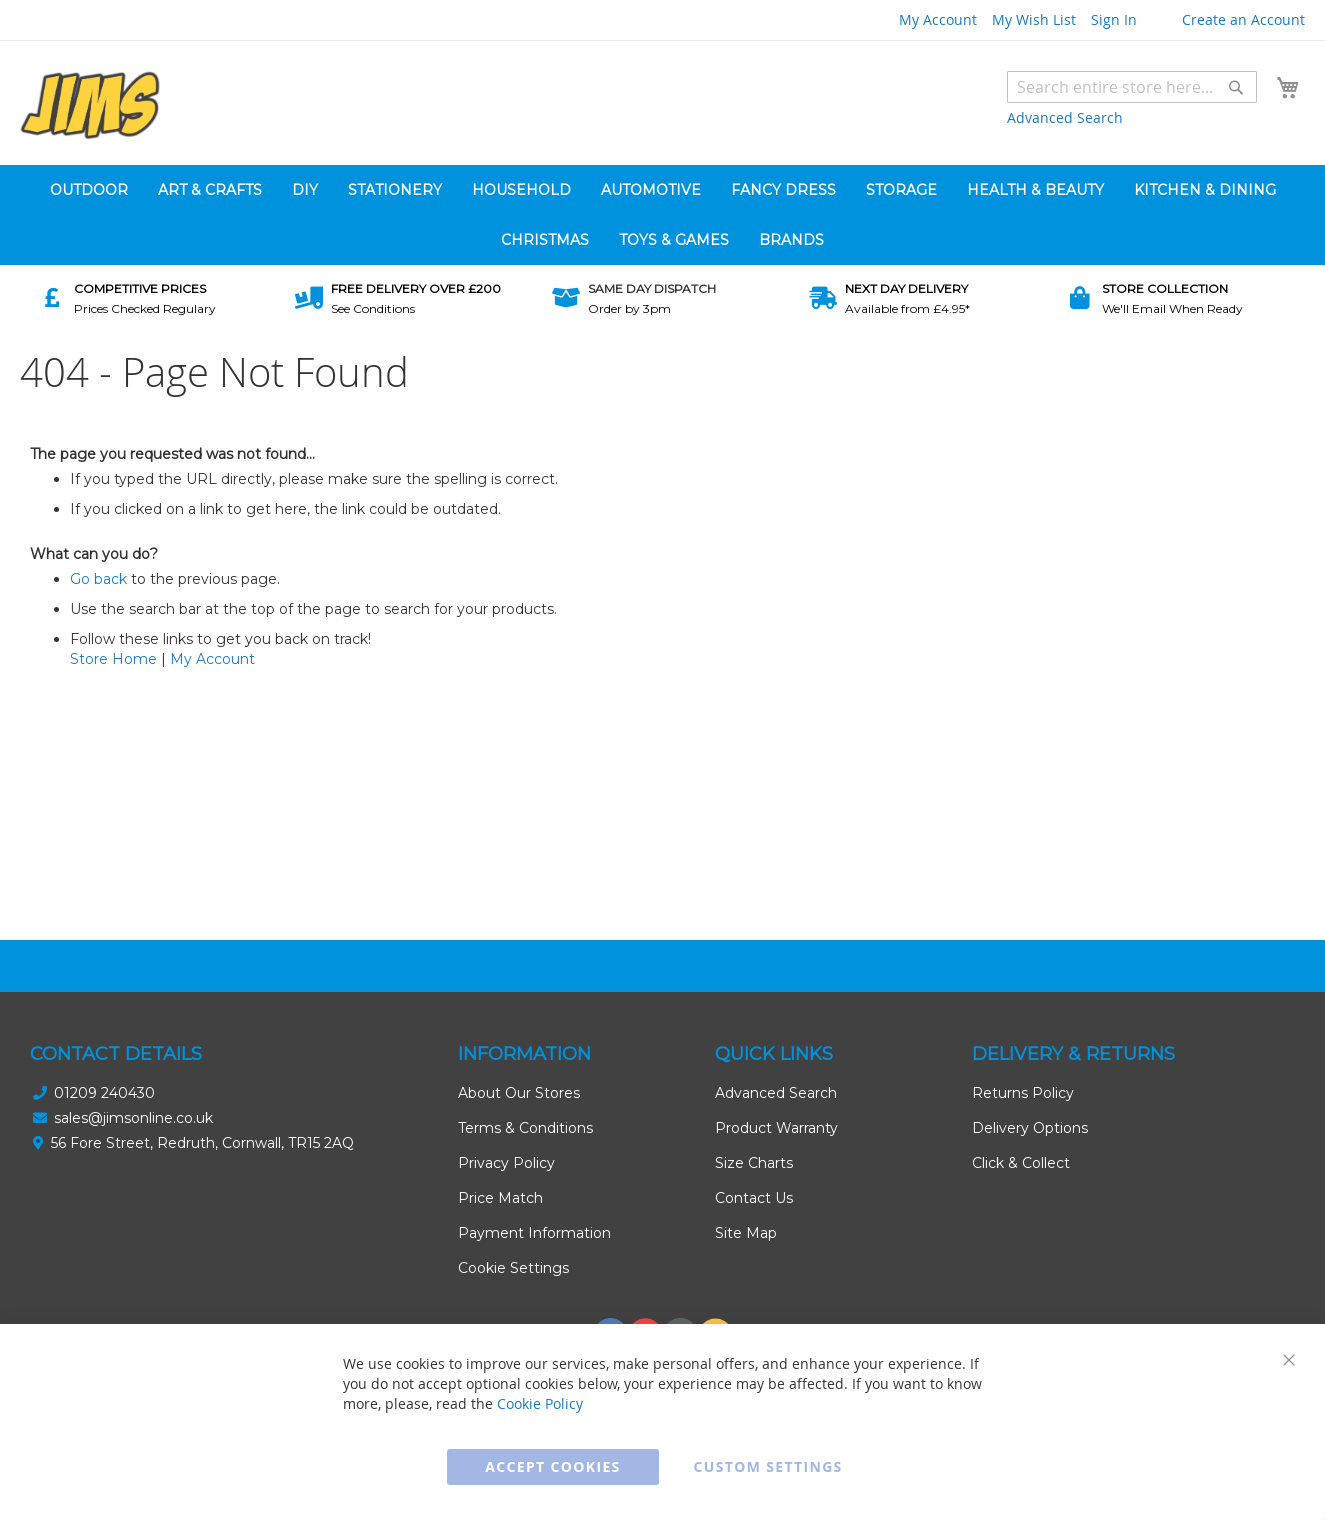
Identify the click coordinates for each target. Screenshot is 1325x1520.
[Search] (1236, 87)
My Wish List (1034, 19)
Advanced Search (1065, 117)
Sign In (1114, 19)
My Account (938, 19)
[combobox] (1132, 87)
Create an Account (1243, 19)
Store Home (113, 659)
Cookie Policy (540, 1403)
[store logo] (90, 105)
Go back (98, 579)
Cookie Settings (513, 1268)
